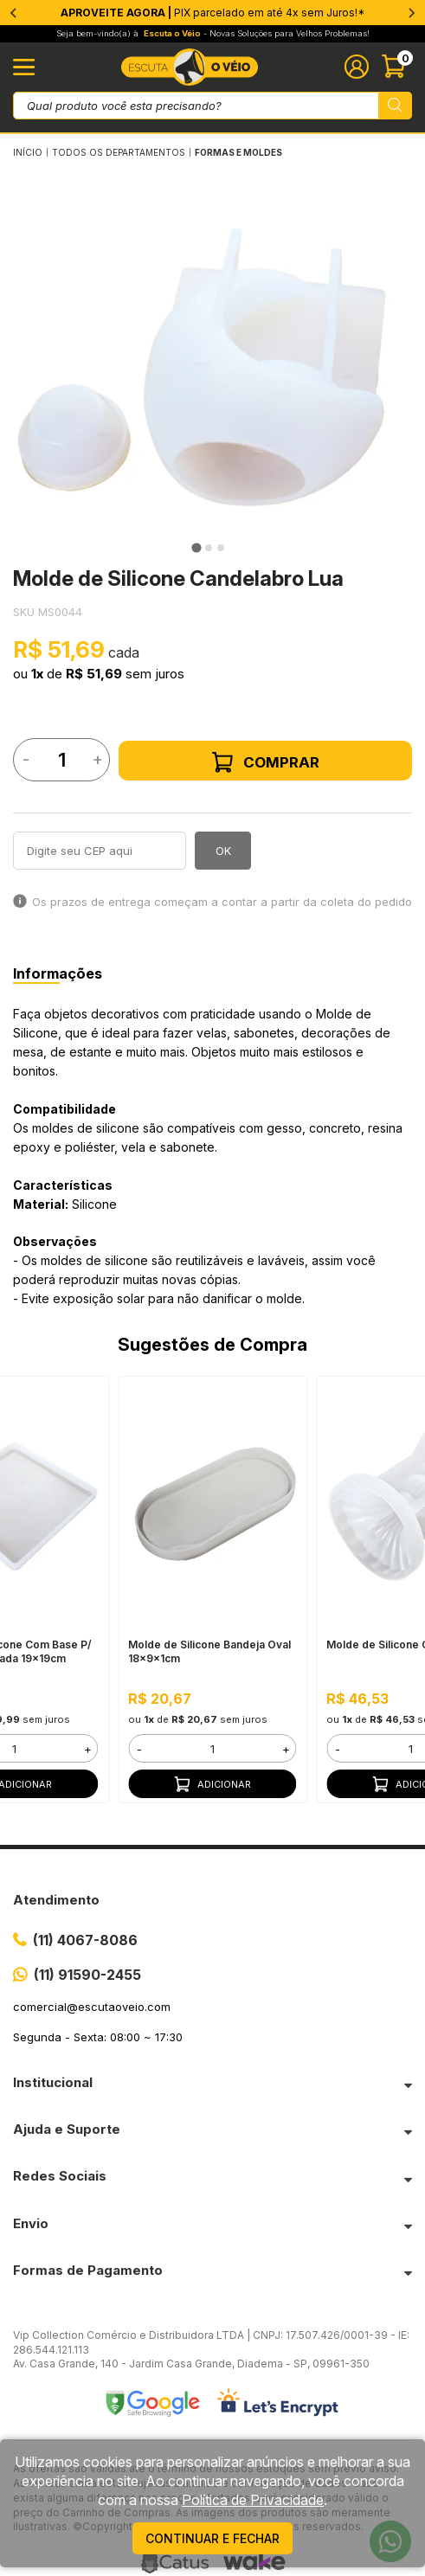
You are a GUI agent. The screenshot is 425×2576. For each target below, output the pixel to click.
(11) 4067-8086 (85, 1940)
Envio (30, 2223)
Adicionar (213, 1784)
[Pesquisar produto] (395, 105)
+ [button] (88, 1749)
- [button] (139, 1749)
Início (27, 152)
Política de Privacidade (253, 2500)
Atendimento (56, 1900)
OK (223, 851)
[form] (212, 1748)
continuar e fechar (212, 2538)
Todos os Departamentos (118, 152)
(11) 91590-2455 (87, 1974)
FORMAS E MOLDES (238, 152)
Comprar (265, 762)
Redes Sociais (59, 2176)
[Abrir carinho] (397, 67)
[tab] (196, 548)
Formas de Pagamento (88, 2270)
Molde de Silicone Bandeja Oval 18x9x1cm (209, 1651)
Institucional (53, 2082)
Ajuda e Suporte (66, 2129)
